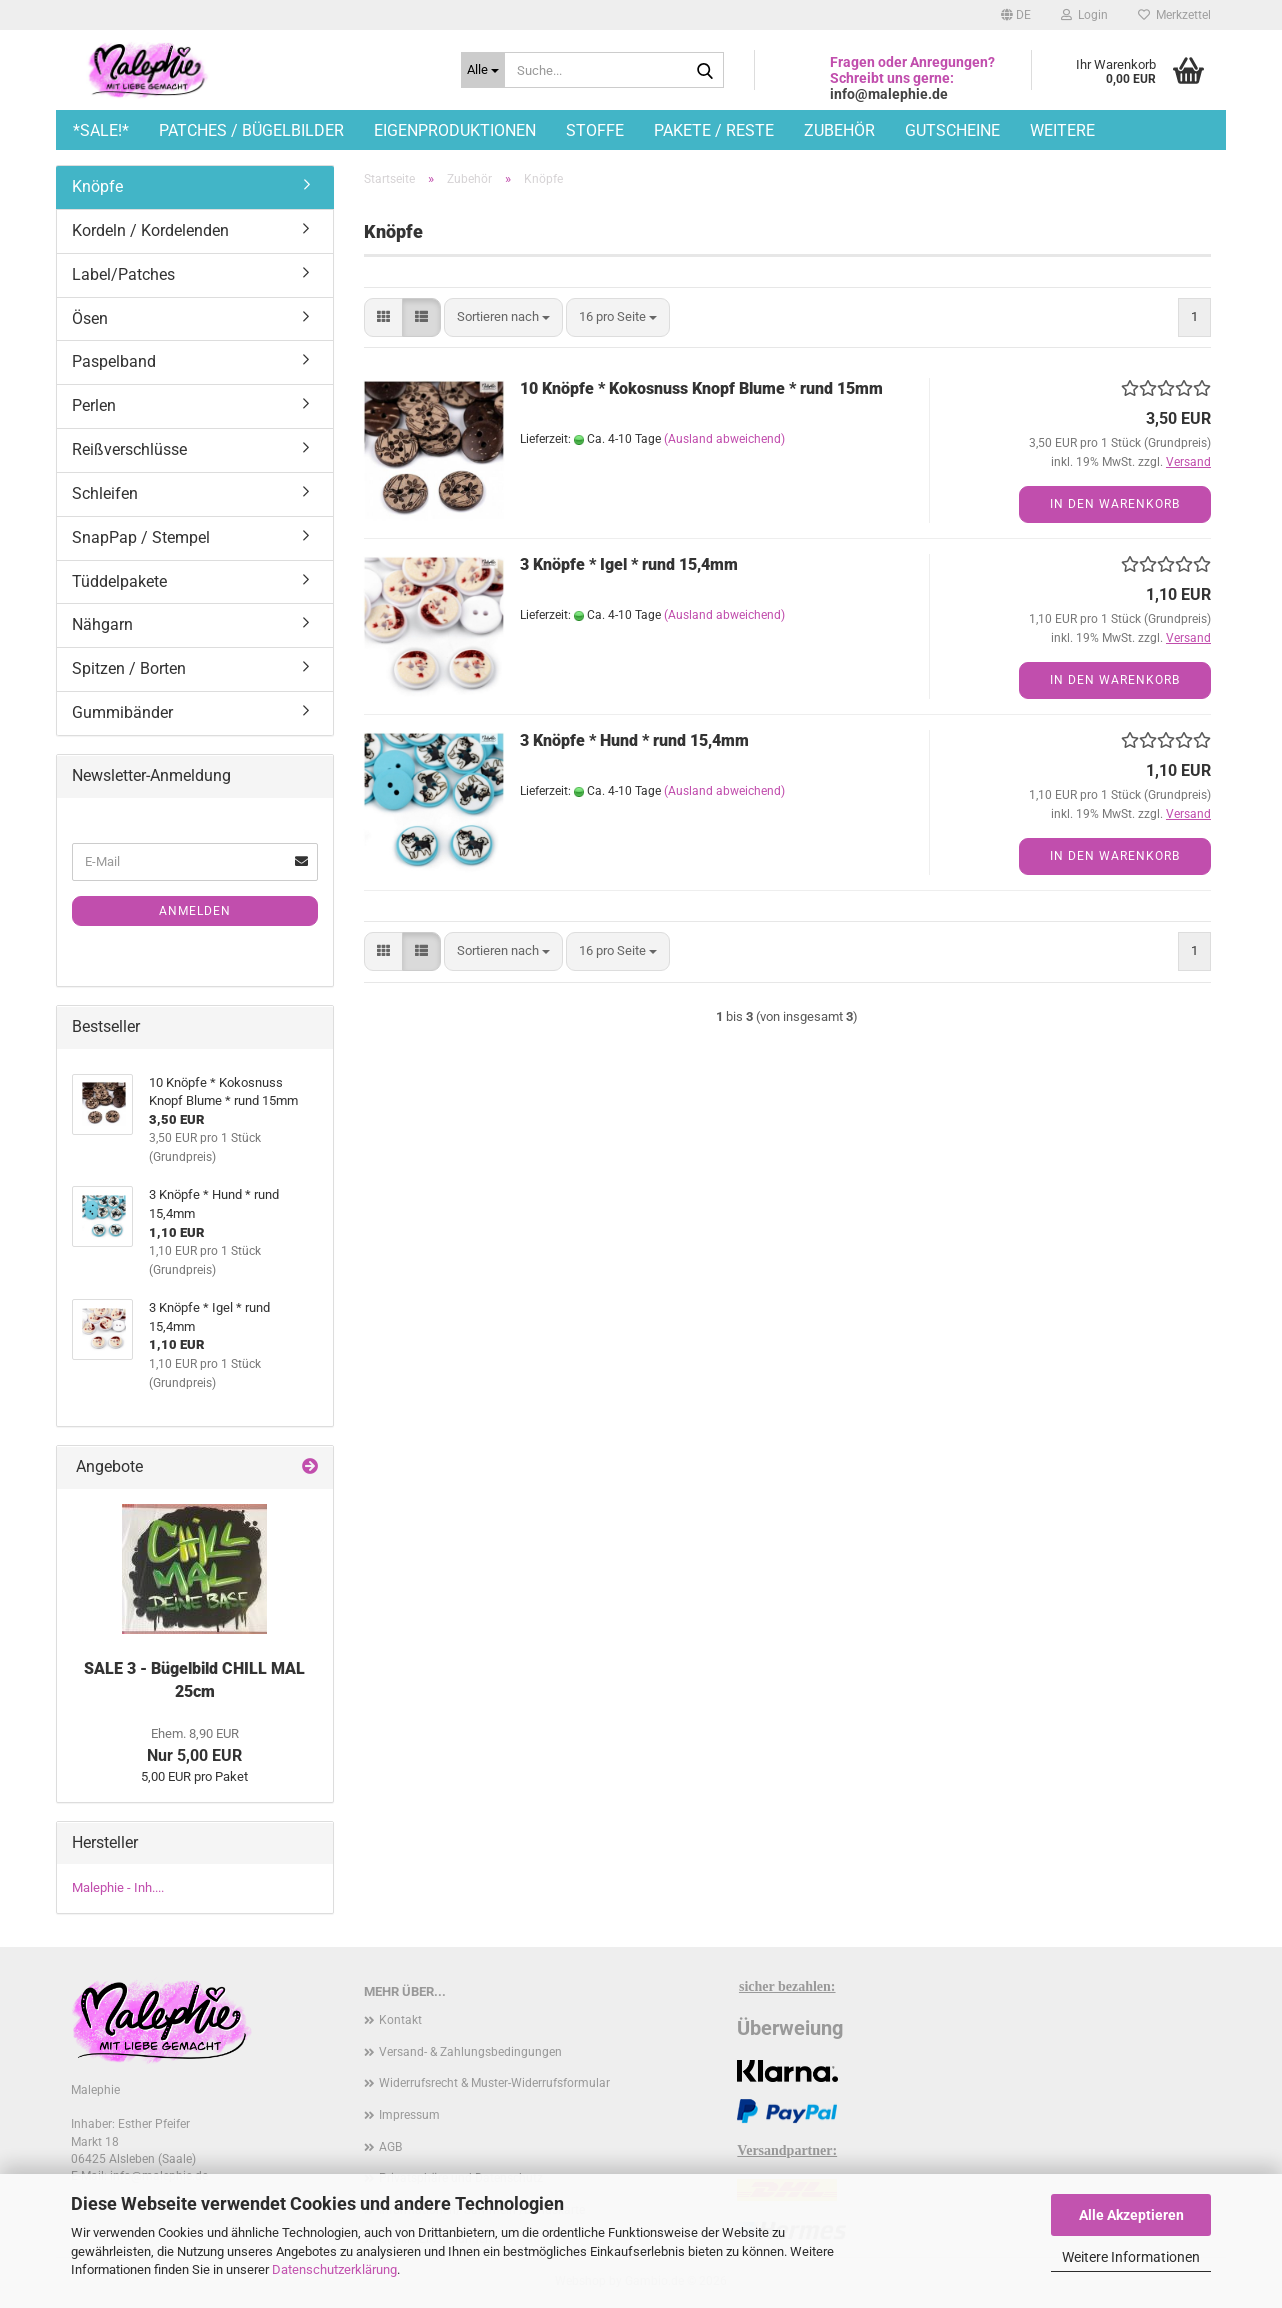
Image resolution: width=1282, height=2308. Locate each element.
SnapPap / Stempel (141, 537)
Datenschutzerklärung (334, 2269)
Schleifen (105, 493)
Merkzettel (1174, 15)
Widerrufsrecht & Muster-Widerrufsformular (494, 2083)
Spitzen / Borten (129, 668)
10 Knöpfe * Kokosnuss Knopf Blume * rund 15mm (701, 388)
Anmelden (195, 911)
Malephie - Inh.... (118, 1887)
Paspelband (114, 361)
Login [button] (1084, 15)
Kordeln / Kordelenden (150, 230)
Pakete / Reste (714, 130)
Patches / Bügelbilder (251, 130)
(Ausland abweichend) (724, 439)
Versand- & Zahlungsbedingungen (470, 2052)
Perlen (94, 405)
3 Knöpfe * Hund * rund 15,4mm (634, 740)
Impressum (409, 2115)
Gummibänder (122, 712)
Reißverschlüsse (129, 449)
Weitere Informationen (1131, 2257)
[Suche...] (483, 70)
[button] (1016, 15)
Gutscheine (952, 130)
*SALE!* (101, 130)
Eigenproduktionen (455, 130)
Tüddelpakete (119, 581)
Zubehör (839, 130)
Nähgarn (102, 624)
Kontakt (400, 2020)
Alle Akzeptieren (1131, 2215)
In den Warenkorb (1115, 504)
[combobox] (503, 317)
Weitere (1062, 130)
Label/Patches (123, 274)
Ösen (90, 318)
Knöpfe (97, 186)
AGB (390, 2147)
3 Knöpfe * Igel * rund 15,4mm (629, 564)
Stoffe (595, 130)
